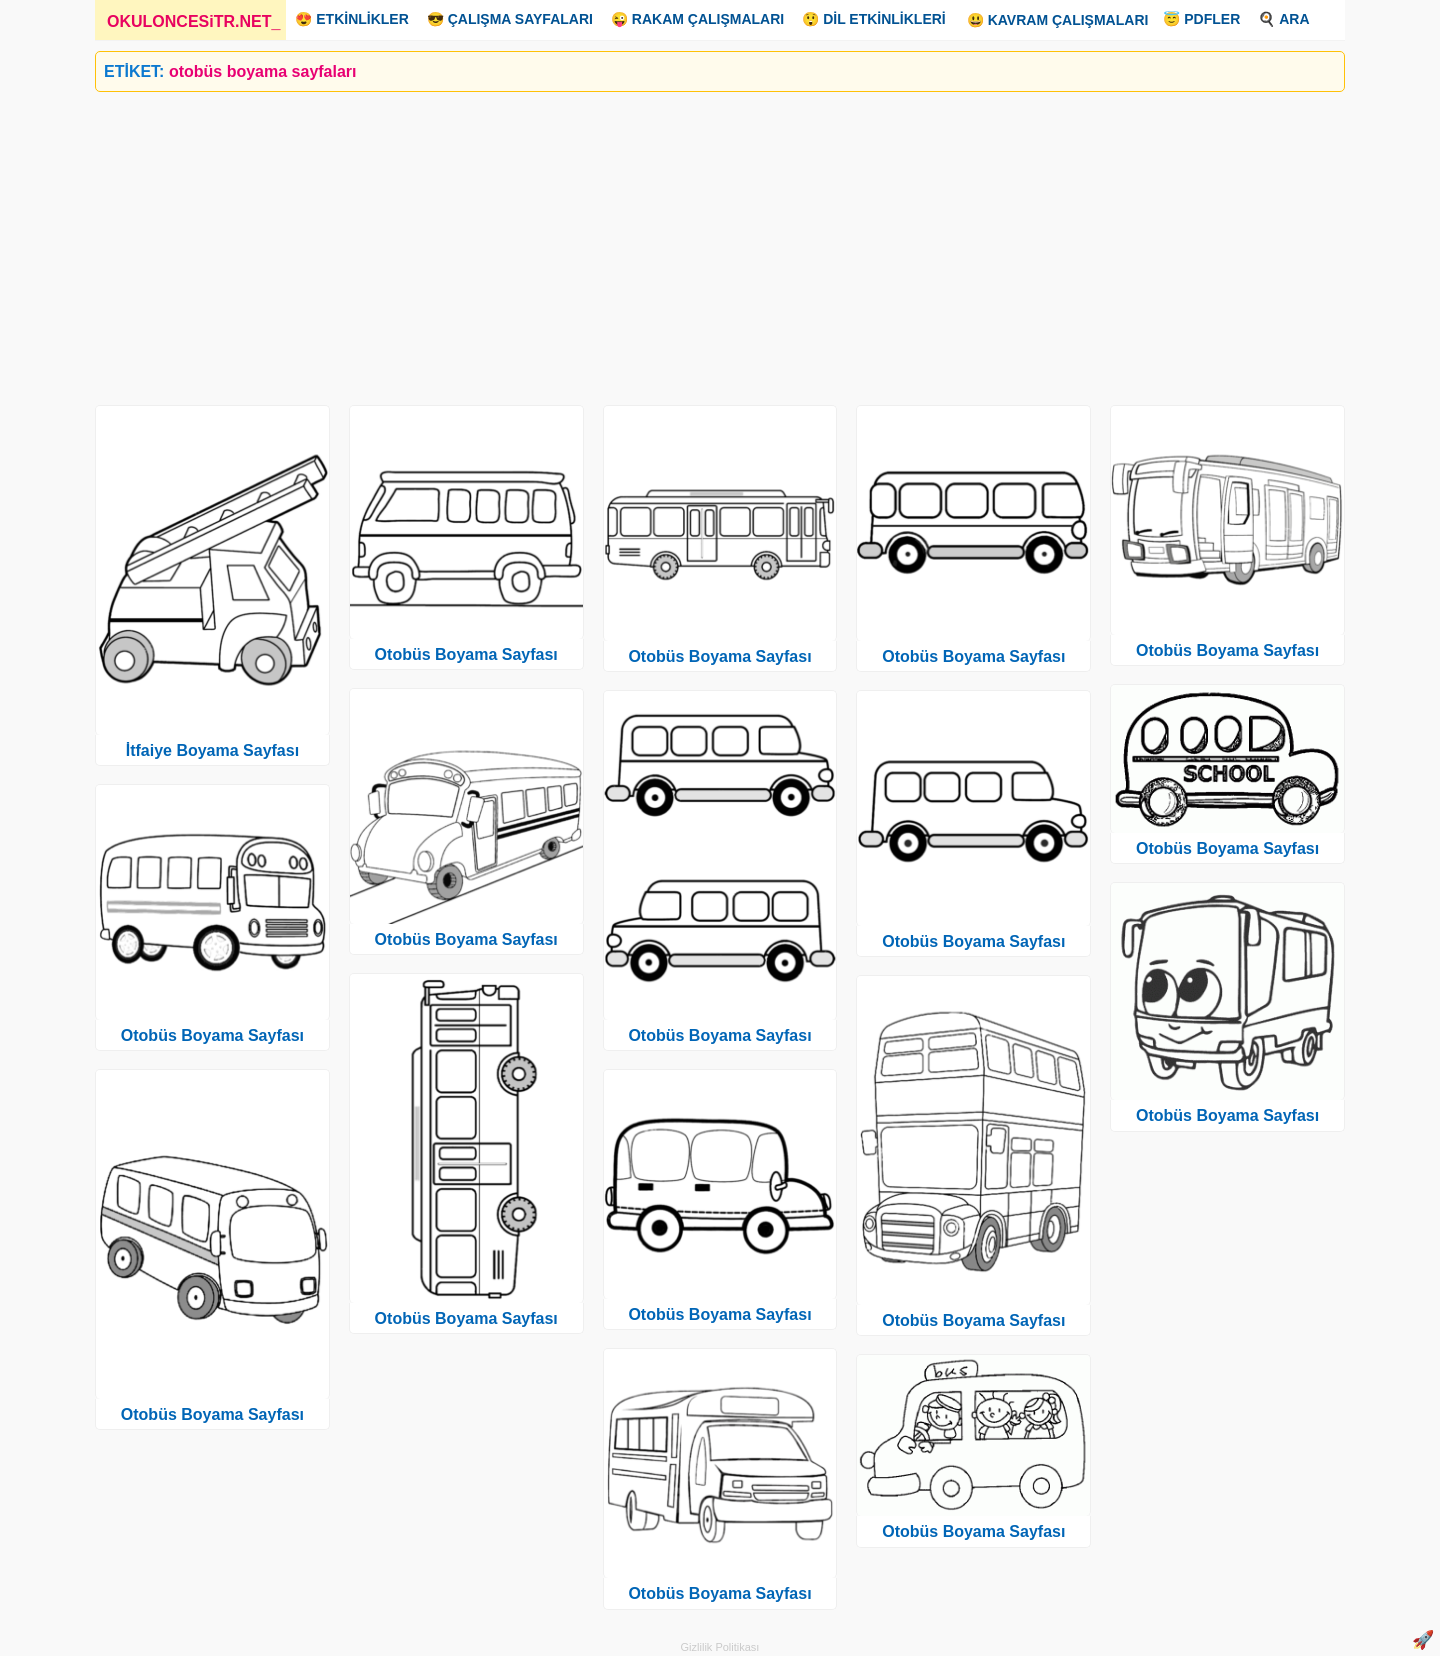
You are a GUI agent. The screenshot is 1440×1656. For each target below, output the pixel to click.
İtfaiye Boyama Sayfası (212, 750)
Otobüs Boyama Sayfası (212, 1035)
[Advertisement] (695, 241)
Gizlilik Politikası (720, 1647)
